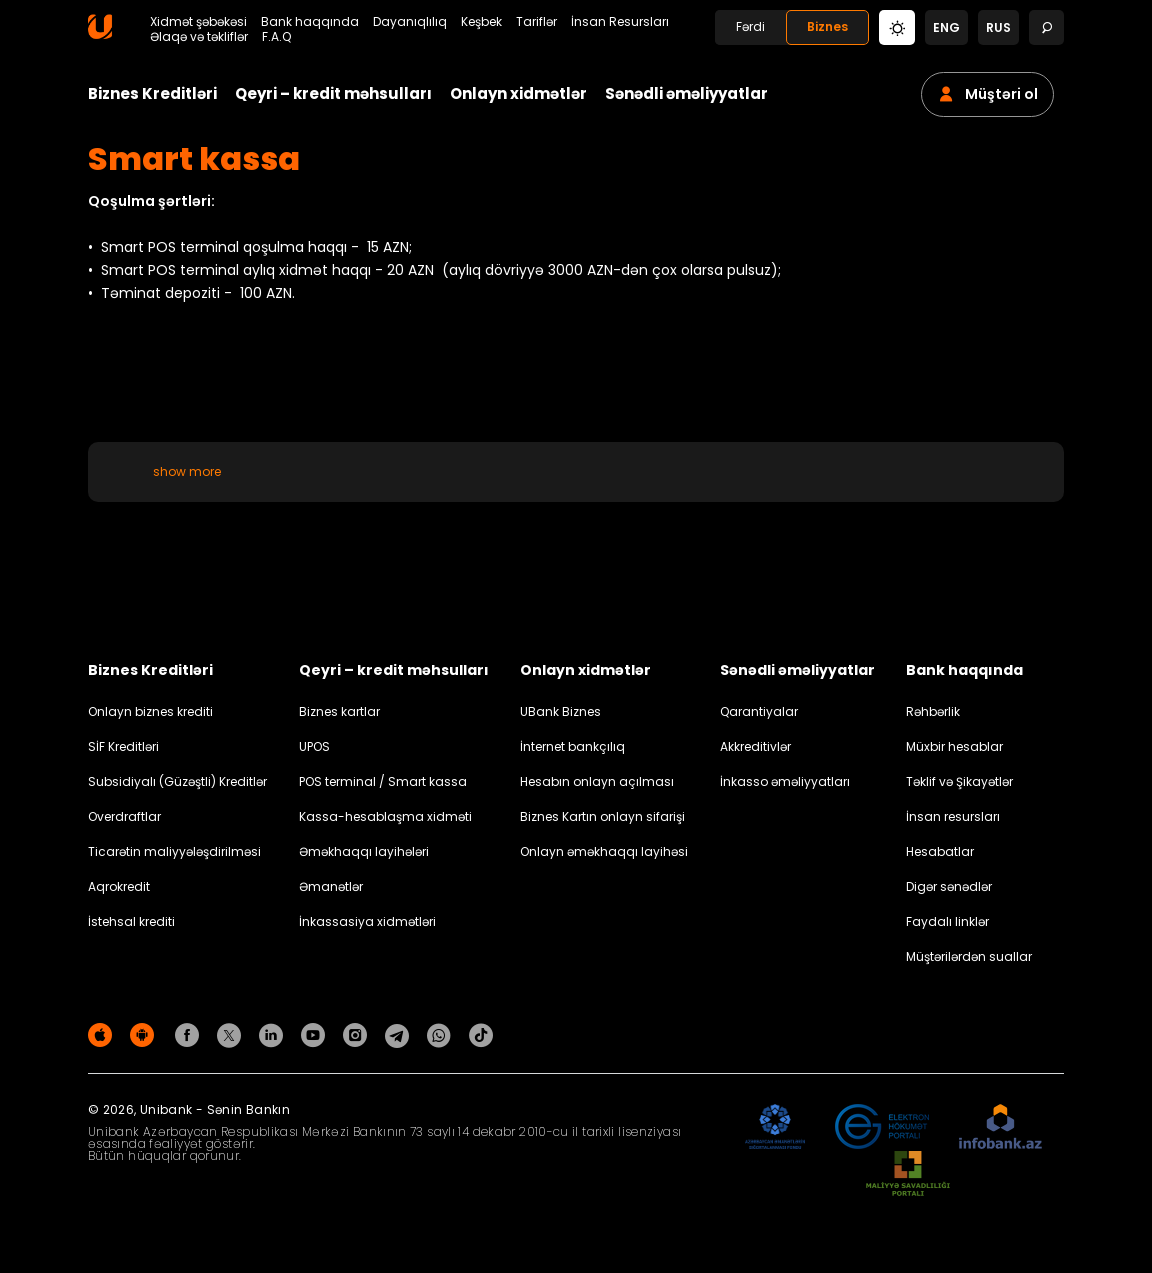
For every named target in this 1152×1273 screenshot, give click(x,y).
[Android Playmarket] (145, 1034)
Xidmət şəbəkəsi (198, 22)
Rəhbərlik (933, 711)
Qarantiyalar (759, 711)
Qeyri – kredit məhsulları (333, 93)
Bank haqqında (310, 22)
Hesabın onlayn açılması (597, 781)
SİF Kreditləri (123, 746)
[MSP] (908, 1174)
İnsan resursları (953, 816)
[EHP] (882, 1127)
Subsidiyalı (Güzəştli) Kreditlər (177, 781)
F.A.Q (276, 37)
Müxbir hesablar (954, 746)
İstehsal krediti (131, 921)
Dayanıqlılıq (410, 22)
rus (998, 27)
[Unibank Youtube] (316, 1034)
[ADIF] (775, 1127)
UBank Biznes (560, 711)
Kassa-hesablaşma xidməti (385, 816)
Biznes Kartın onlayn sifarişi (602, 816)
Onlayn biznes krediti (150, 711)
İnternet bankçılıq (572, 746)
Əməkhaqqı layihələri (364, 851)
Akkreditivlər (755, 746)
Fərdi (750, 26)
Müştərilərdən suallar (969, 956)
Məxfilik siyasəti (1018, 1038)
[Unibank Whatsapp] (442, 1034)
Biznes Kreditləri (152, 93)
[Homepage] (100, 34)
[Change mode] (897, 26)
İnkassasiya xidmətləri (367, 921)
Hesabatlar (940, 851)
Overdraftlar (124, 816)
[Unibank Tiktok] (481, 1034)
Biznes (827, 26)
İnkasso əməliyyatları (785, 781)
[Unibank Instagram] (358, 1034)
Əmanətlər (331, 886)
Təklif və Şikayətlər (959, 781)
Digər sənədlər (949, 886)
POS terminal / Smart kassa (383, 781)
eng (946, 27)
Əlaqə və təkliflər (199, 37)
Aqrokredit (119, 886)
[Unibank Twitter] (232, 1034)
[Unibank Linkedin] (274, 1034)
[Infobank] (1000, 1127)
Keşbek (481, 22)
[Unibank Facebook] (190, 1034)
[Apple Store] (103, 1034)
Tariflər (536, 22)
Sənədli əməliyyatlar (686, 93)
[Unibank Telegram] (400, 1034)
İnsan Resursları (620, 22)
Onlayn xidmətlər (518, 93)
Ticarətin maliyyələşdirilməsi (174, 851)
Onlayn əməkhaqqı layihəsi (604, 851)
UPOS (314, 746)
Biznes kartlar (339, 711)
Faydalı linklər (947, 921)
